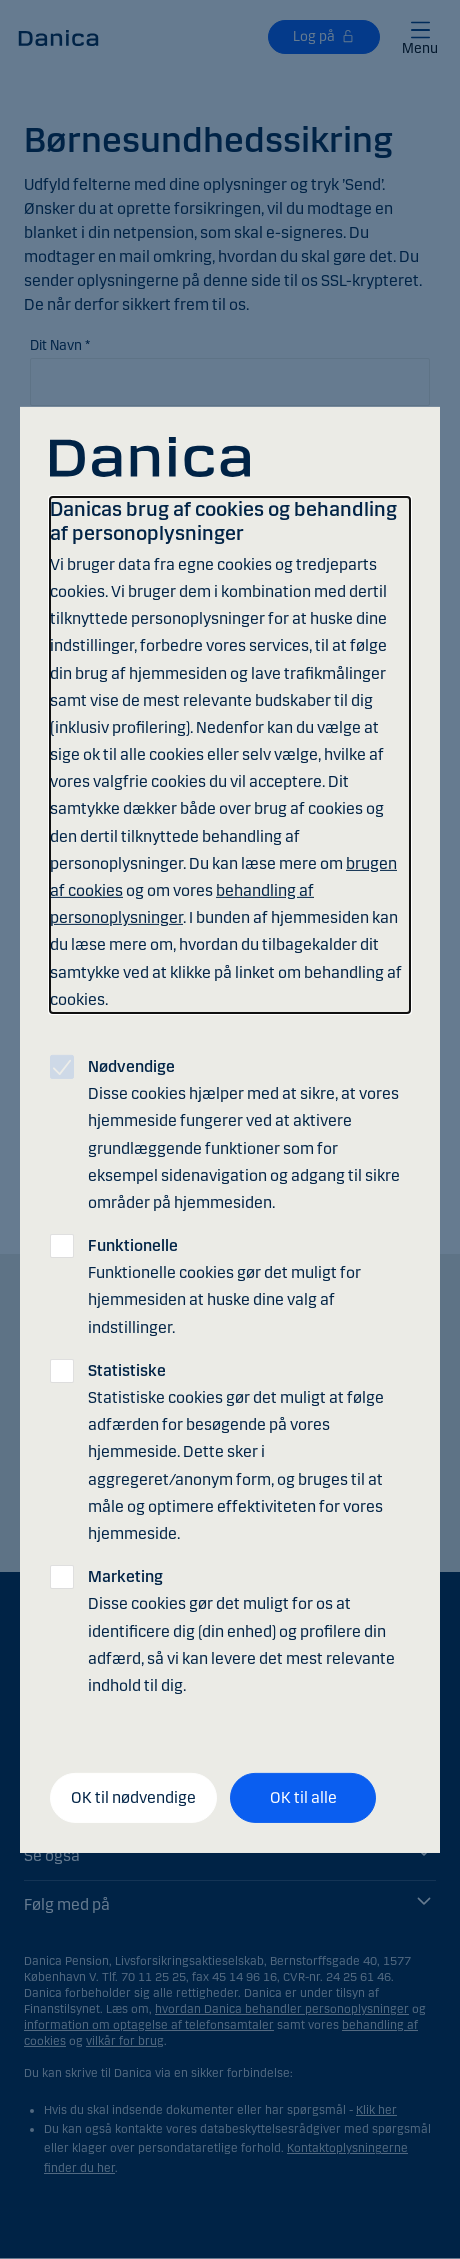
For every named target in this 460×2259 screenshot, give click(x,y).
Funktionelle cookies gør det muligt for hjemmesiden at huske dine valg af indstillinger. (224, 1286)
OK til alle (303, 1797)
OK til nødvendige (133, 1797)
